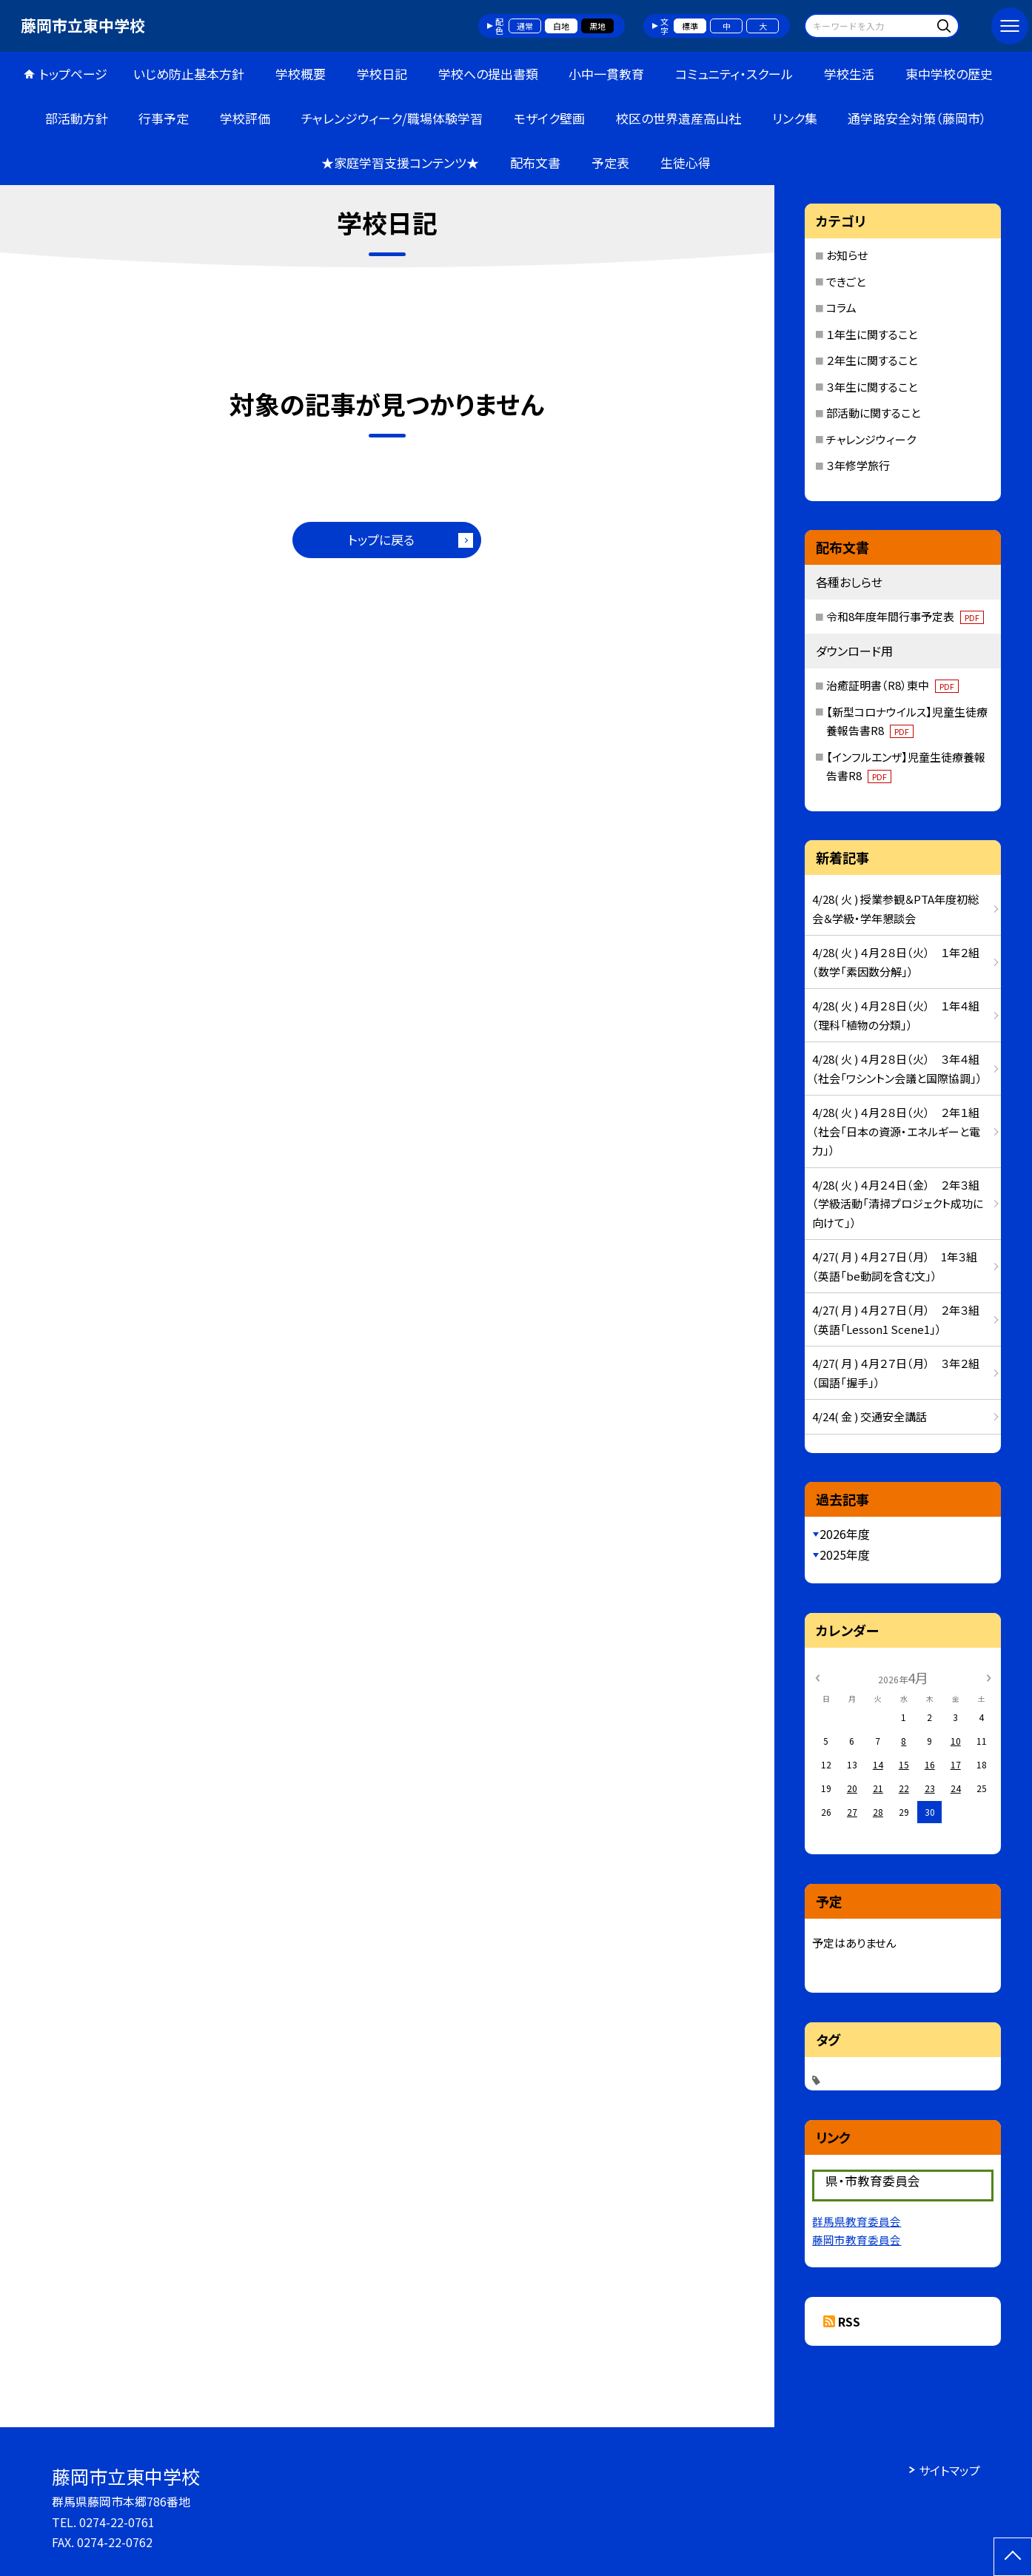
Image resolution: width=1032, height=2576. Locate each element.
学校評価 (245, 118)
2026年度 (845, 1534)
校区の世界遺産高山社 (678, 118)
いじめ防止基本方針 (188, 73)
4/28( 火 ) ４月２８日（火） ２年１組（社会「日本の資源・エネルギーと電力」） (896, 1131)
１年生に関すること (871, 334)
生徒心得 (685, 162)
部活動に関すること (873, 412)
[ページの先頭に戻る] (1012, 2556)
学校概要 (300, 73)
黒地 (597, 26)
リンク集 (794, 118)
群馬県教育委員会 (856, 2221)
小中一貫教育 (606, 73)
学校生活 (849, 73)
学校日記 (382, 73)
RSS (849, 2321)
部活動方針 (76, 118)
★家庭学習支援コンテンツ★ (400, 162)
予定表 (610, 162)
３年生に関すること (871, 387)
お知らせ (847, 255)
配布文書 (535, 162)
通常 (525, 26)
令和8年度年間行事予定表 (905, 616)
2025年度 (845, 1554)
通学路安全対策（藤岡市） (917, 118)
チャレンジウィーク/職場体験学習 (392, 118)
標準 (690, 26)
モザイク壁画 (549, 118)
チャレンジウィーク (871, 439)
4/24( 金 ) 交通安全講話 (869, 1416)
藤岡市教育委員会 (856, 2239)
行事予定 (163, 118)
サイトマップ (949, 2470)
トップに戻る (381, 539)
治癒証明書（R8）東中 (892, 685)
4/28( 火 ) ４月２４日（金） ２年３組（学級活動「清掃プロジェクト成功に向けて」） (897, 1203)
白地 (561, 26)
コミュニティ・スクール (734, 73)
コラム (841, 307)
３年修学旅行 (858, 465)
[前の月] (817, 1677)
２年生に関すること (871, 360)
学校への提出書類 (488, 73)
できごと (845, 281)
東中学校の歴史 (949, 73)
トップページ (73, 73)
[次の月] (988, 1677)
